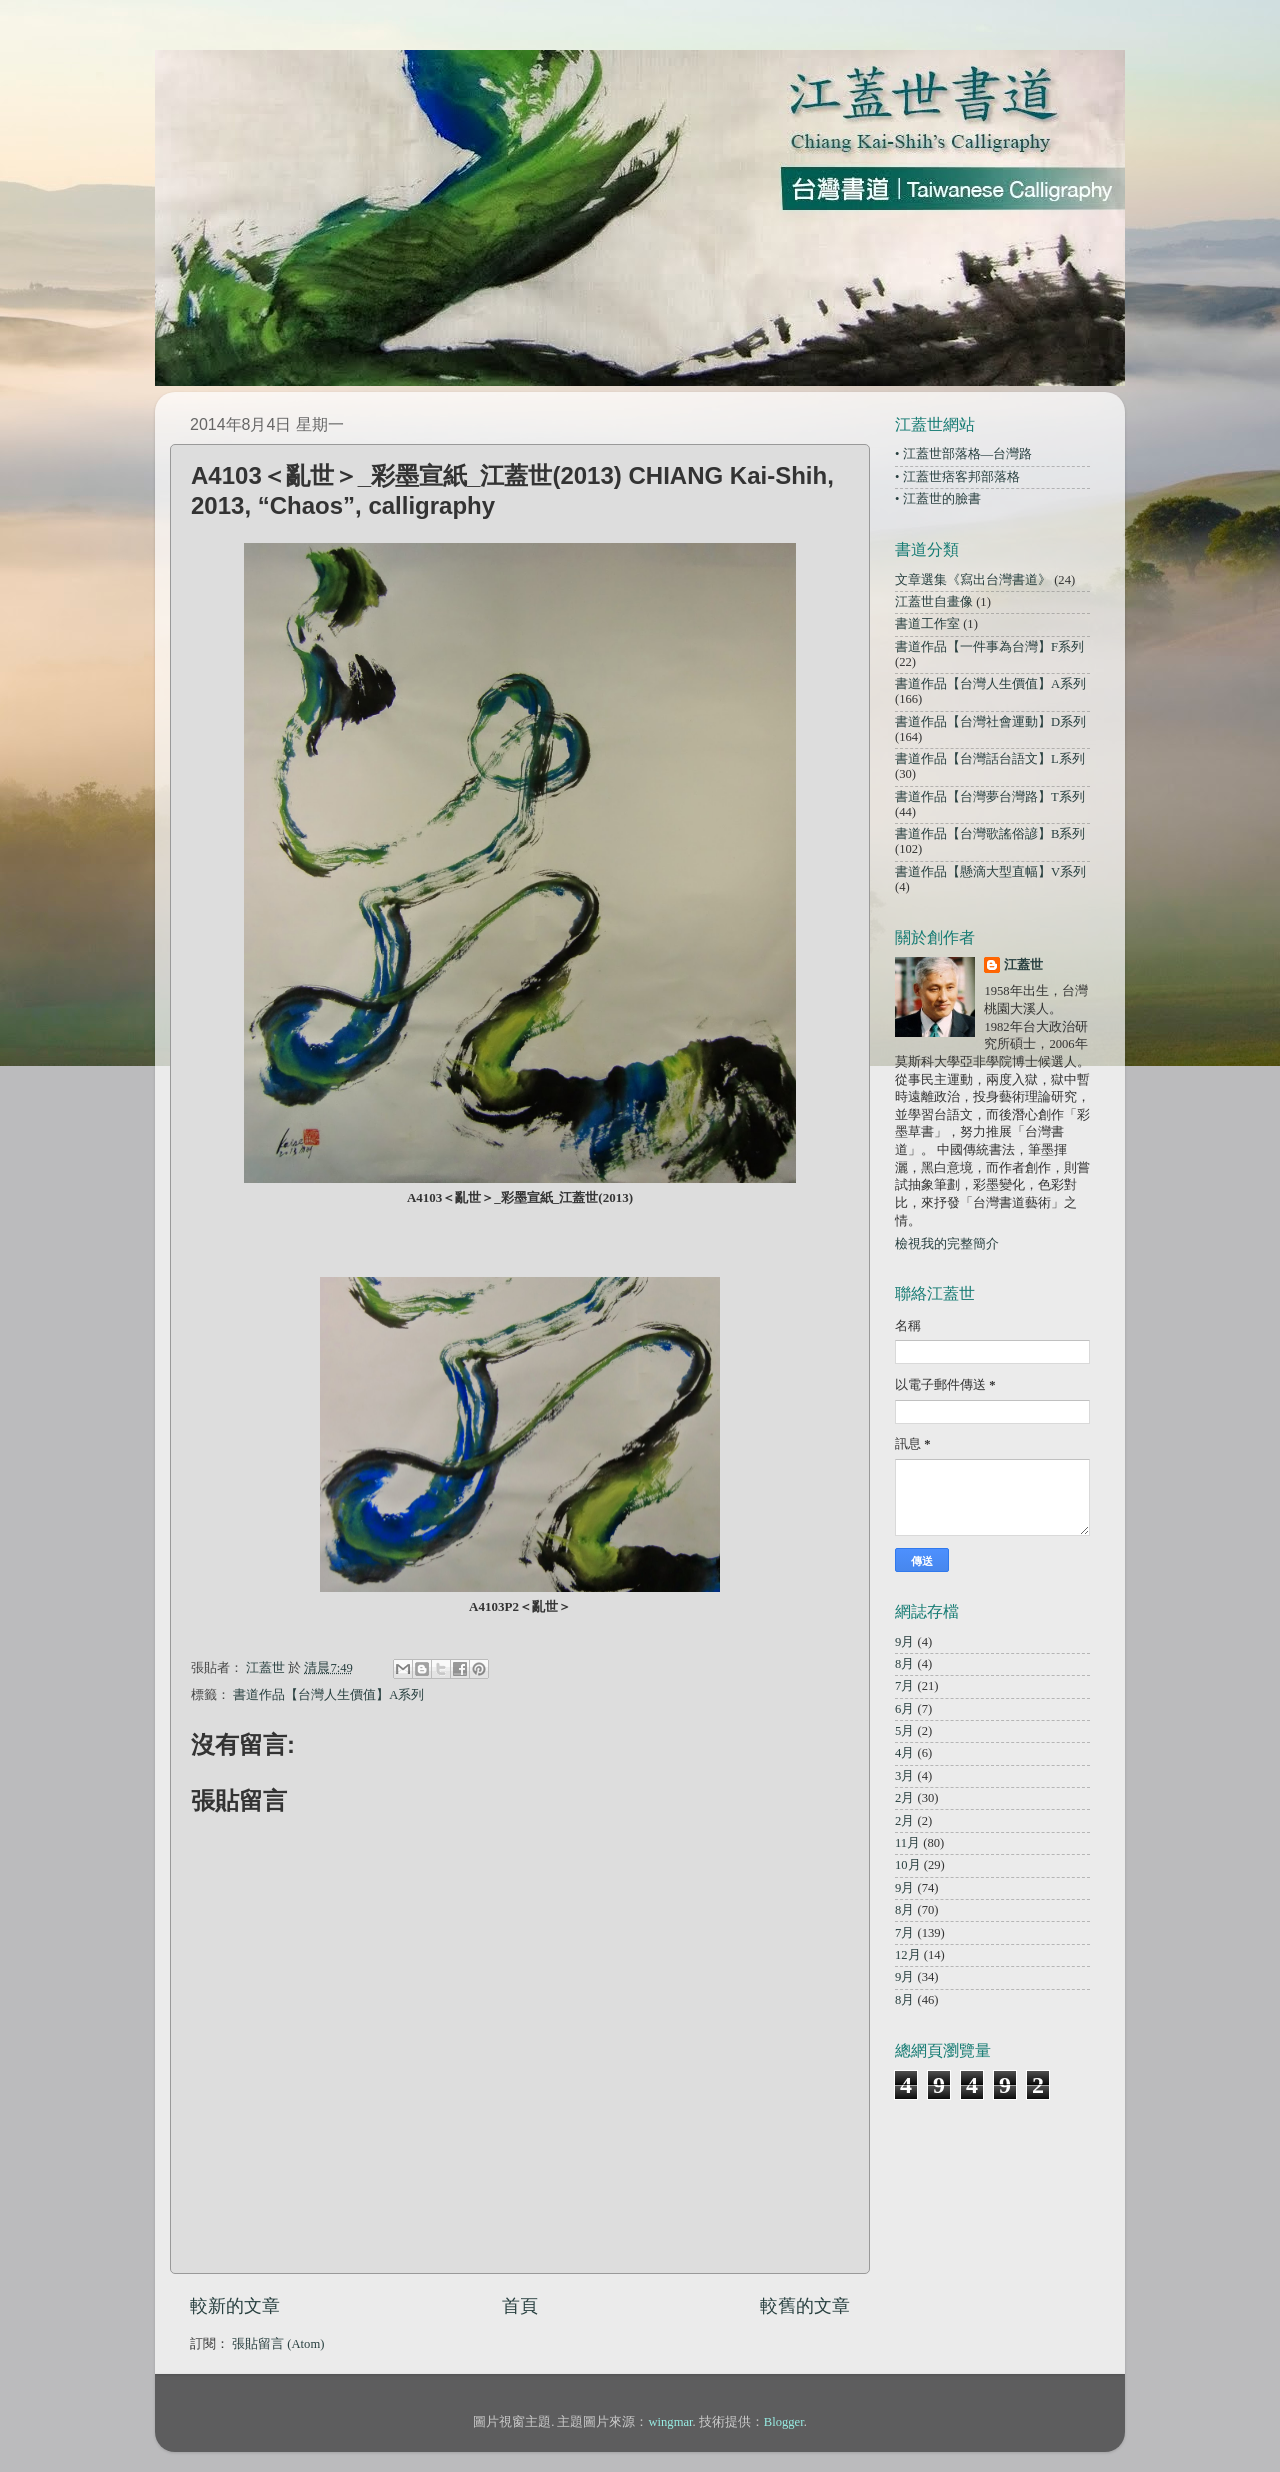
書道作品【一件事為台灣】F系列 (989, 647)
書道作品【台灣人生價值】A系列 (328, 1695)
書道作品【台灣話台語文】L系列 (990, 759)
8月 (904, 1664)
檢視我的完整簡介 (947, 1244)
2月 (904, 1798)
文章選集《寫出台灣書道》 (973, 580)
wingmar (670, 2422)
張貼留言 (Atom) (278, 2344)
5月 (904, 1731)
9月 (904, 1642)
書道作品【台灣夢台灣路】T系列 (990, 797)
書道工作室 (927, 624)
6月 (904, 1709)
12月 (908, 1955)
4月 (904, 1753)
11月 (907, 1843)
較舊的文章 (805, 2306)
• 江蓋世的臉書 (938, 499)
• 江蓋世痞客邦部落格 (957, 477)
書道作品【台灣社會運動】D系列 (990, 722)
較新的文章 (235, 2306)
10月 (908, 1865)
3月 (904, 1776)
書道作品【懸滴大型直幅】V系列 (990, 872)
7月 (904, 1686)
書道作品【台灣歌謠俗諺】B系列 (990, 834)
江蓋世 (1023, 965)
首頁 (520, 2306)
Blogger (784, 2422)
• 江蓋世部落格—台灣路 (963, 454)
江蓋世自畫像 (934, 602)
